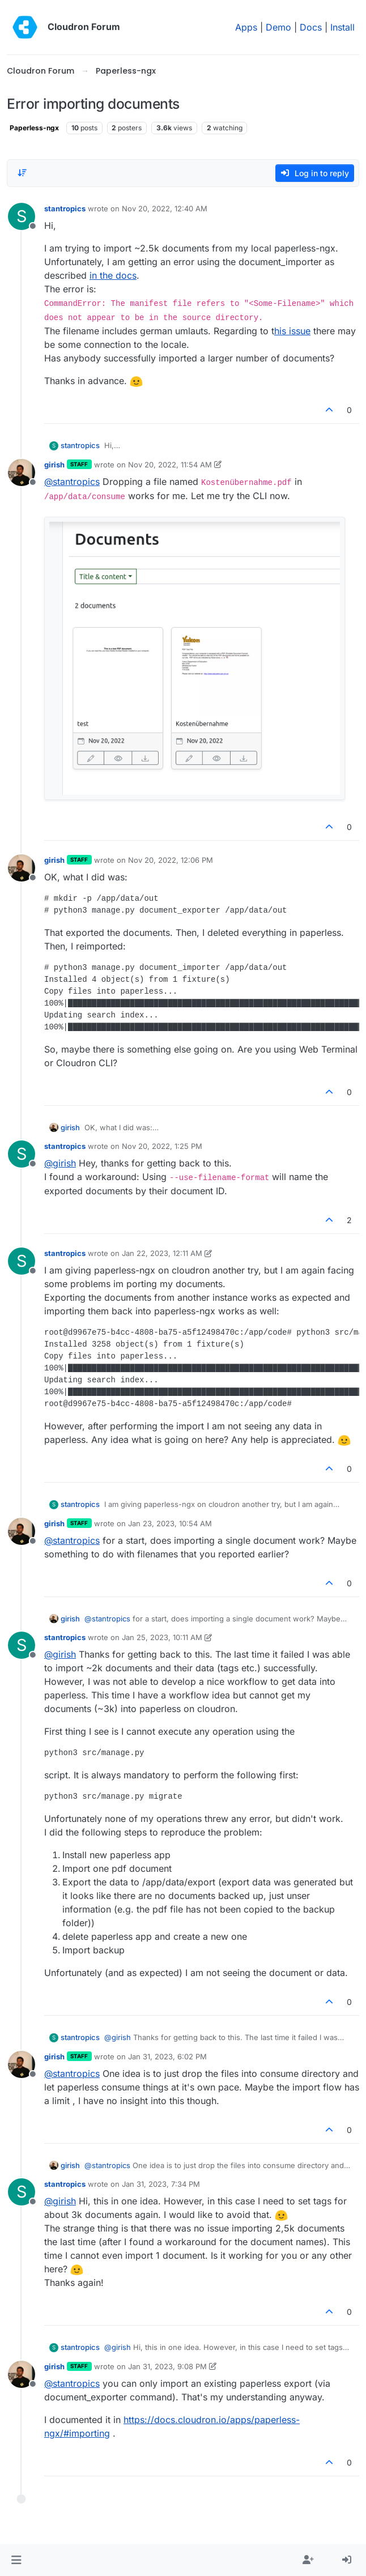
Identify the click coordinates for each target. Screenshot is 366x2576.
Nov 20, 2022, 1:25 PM (162, 1146)
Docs (311, 27)
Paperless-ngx (34, 128)
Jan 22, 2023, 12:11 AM (162, 1253)
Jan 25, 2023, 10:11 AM (162, 1637)
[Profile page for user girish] (21, 472)
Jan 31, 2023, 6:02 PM (167, 2056)
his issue (292, 331)
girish (54, 464)
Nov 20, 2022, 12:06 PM (170, 860)
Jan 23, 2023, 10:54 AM (170, 1523)
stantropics (65, 208)
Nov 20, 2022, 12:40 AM (164, 208)
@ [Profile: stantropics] (72, 481)
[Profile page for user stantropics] (21, 216)
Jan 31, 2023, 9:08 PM (167, 2366)
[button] (16, 2560)
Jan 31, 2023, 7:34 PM (161, 2183)
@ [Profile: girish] (60, 1163)
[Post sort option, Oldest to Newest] (22, 173)
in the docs (113, 275)
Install (342, 27)
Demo (278, 27)
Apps (246, 27)
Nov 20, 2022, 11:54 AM (170, 464)
